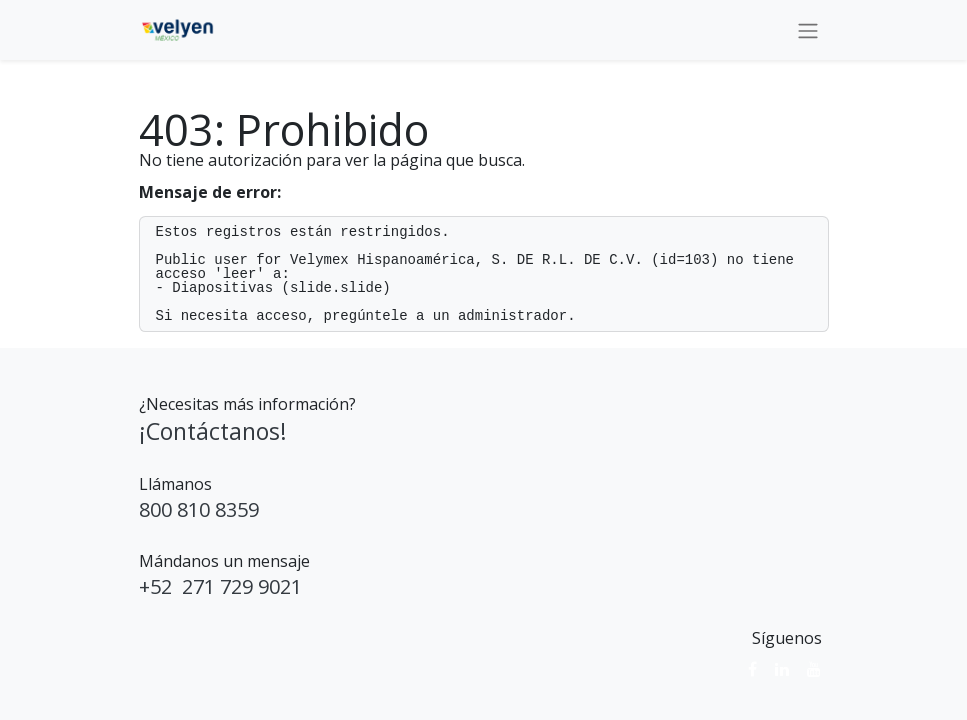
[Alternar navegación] (808, 30)
